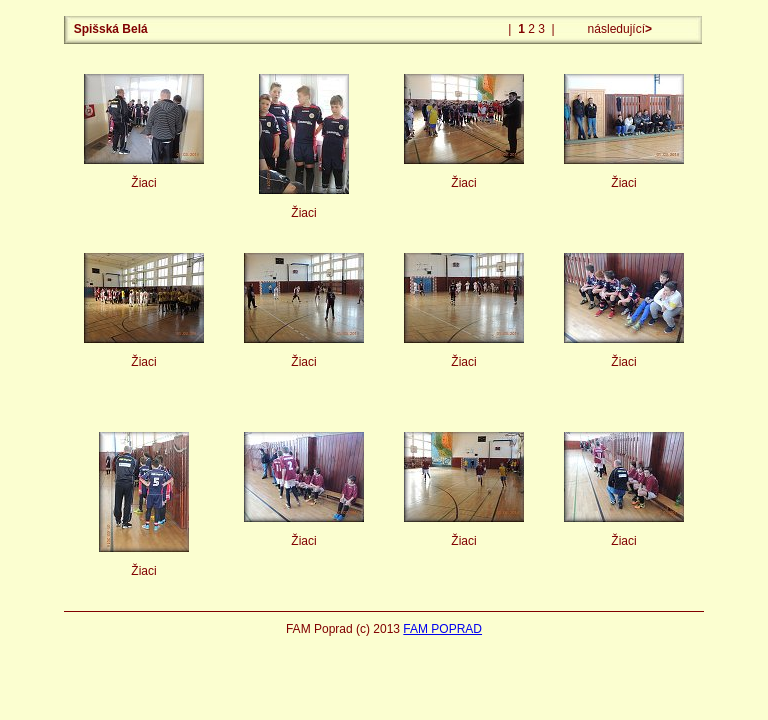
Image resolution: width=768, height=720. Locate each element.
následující (618, 29)
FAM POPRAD (442, 629)
